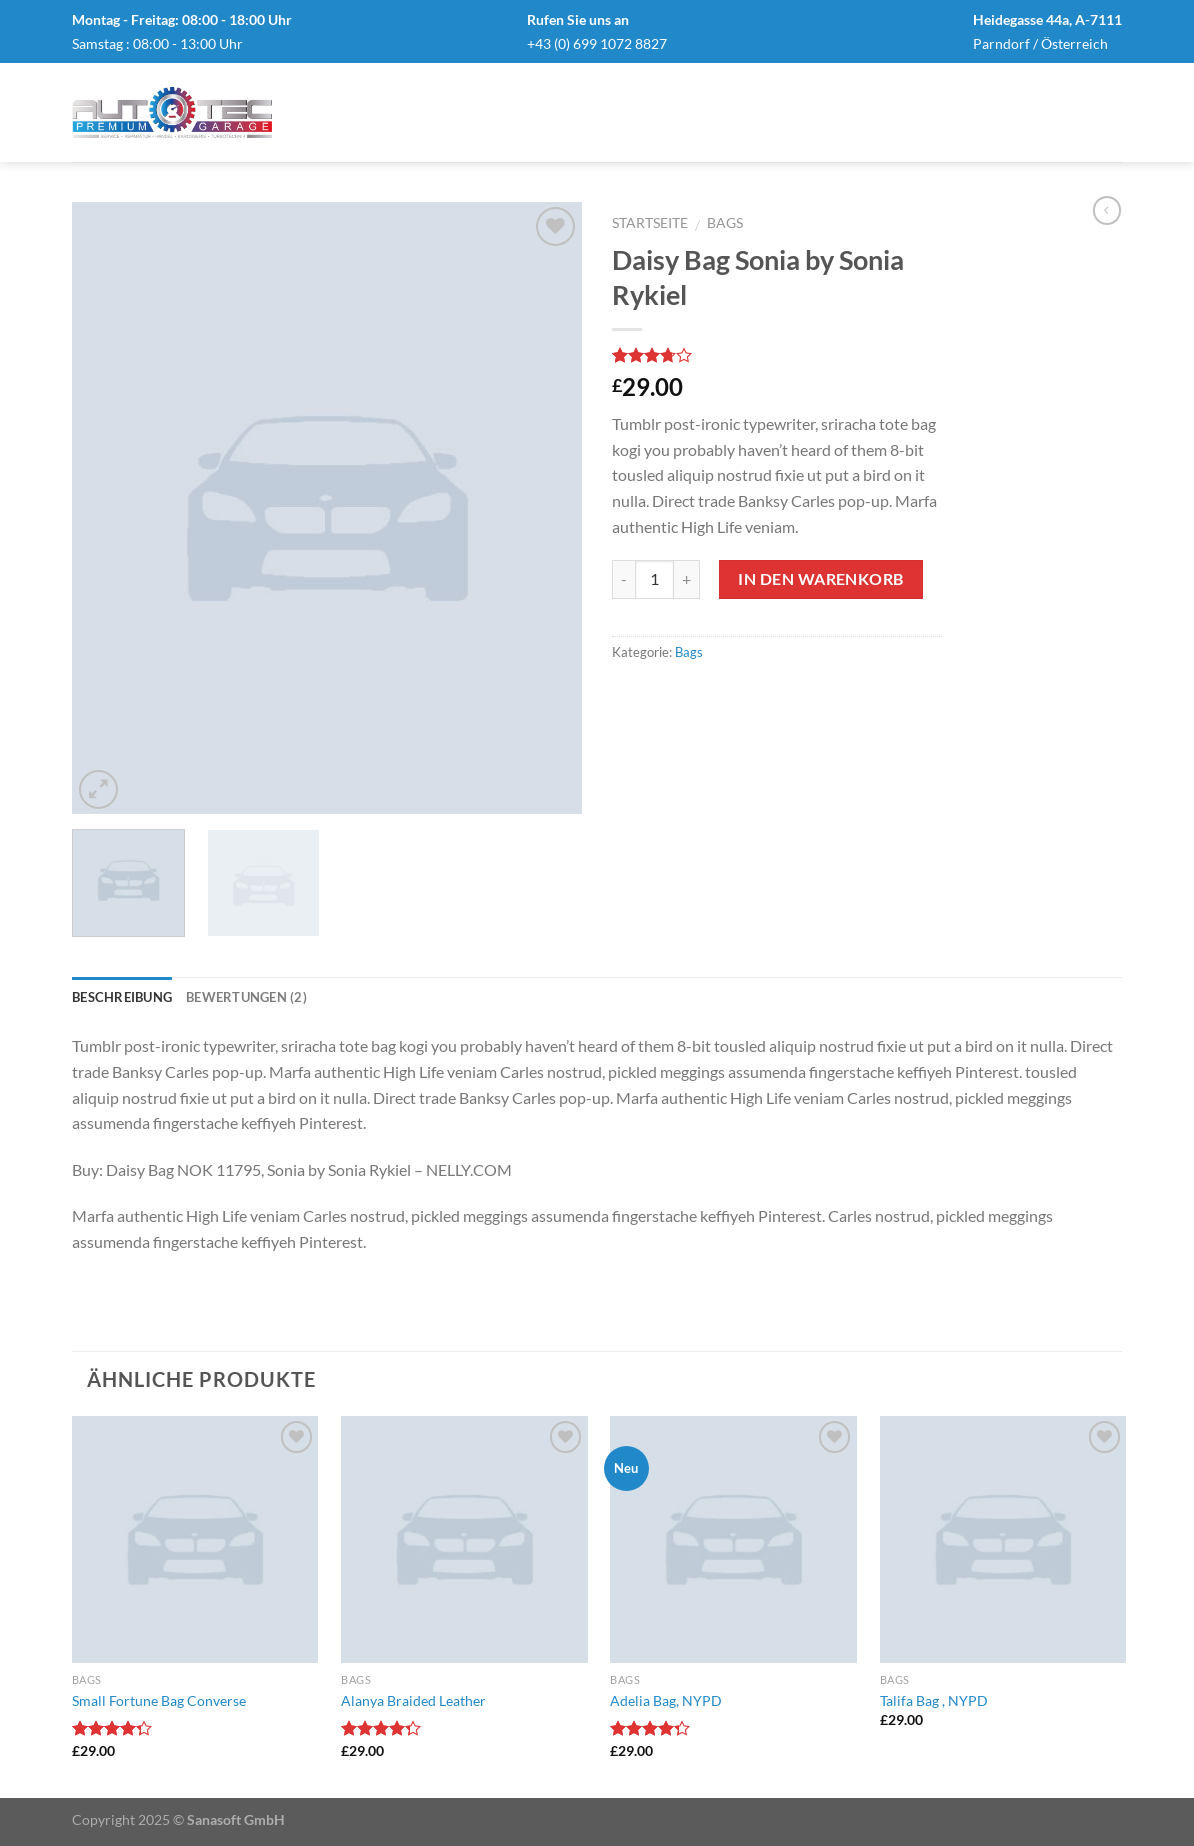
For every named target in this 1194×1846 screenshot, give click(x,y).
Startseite (650, 223)
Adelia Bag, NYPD (666, 1700)
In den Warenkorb (820, 579)
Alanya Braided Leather (413, 1700)
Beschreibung (122, 997)
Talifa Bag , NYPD (934, 1700)
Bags (725, 223)
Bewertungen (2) (246, 997)
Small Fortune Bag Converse (159, 1700)
